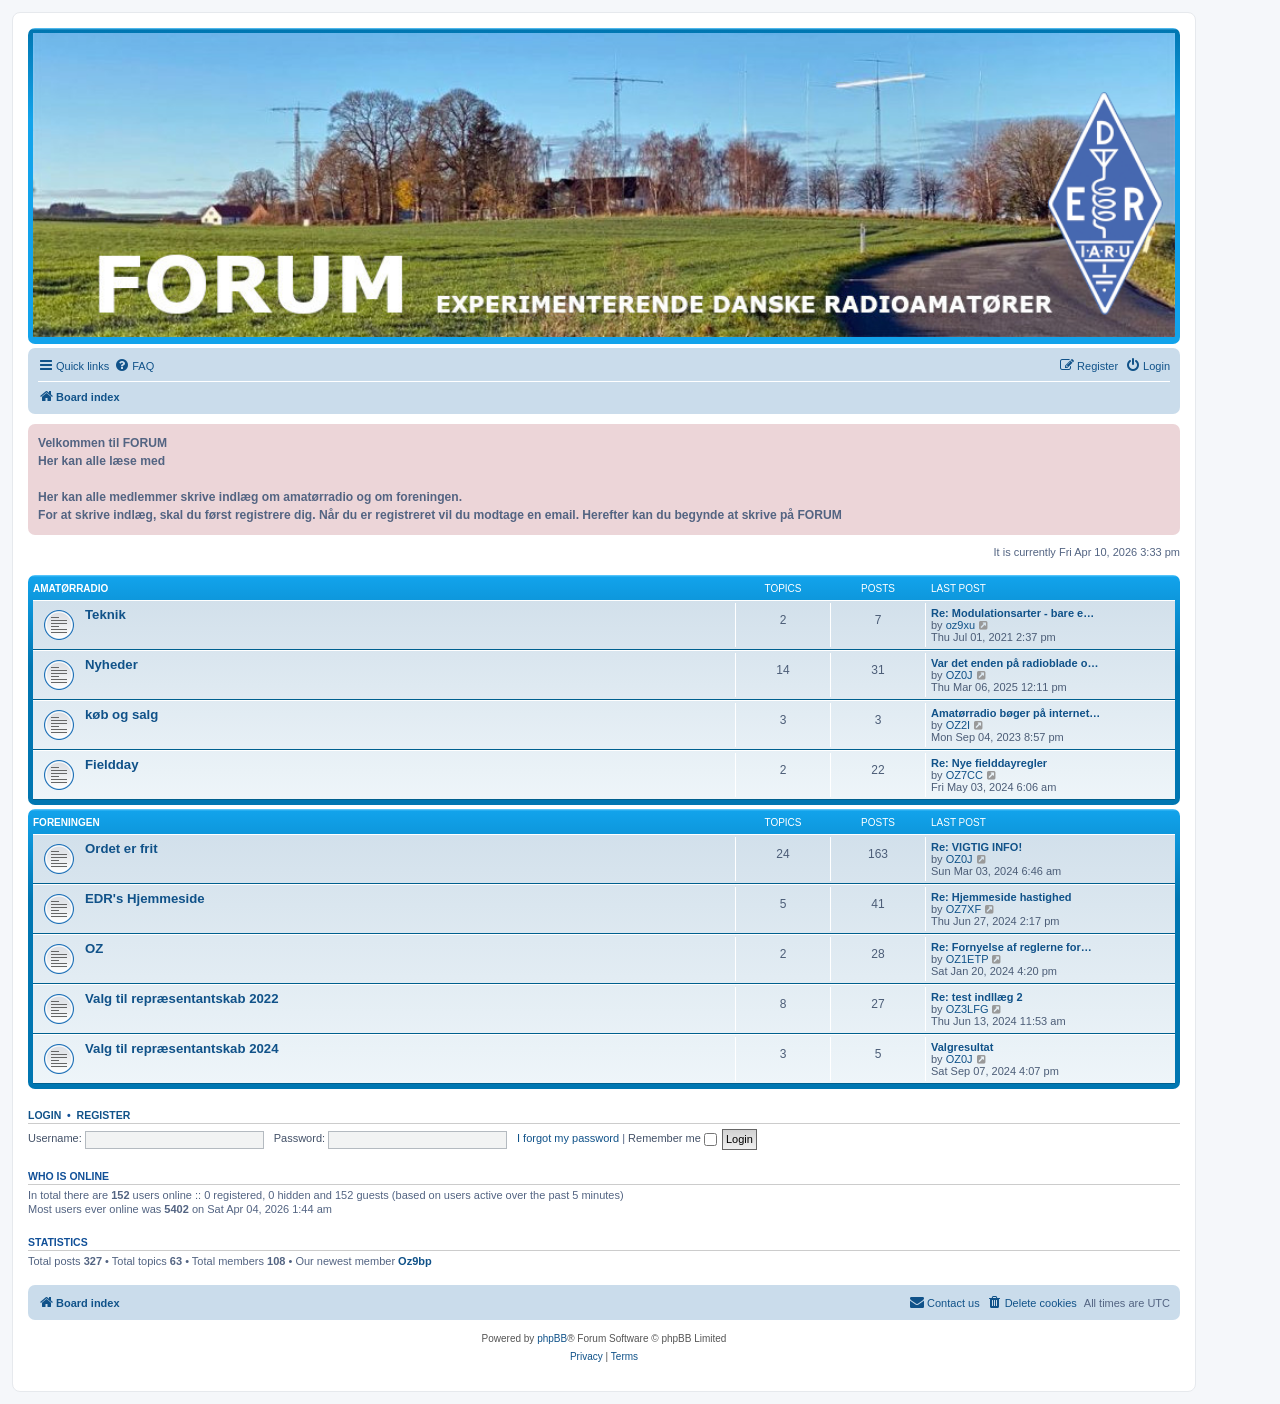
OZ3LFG (967, 1009)
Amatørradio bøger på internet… (1015, 713)
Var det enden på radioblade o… (1014, 663)
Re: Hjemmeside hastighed (1001, 897)
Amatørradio (70, 588)
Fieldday (112, 764)
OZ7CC (964, 775)
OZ (94, 948)
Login (44, 1115)
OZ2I (958, 725)
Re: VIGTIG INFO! (976, 847)
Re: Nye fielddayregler (989, 763)
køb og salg (121, 714)
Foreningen (66, 822)
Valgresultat (962, 1047)
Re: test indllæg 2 (977, 997)
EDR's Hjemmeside (145, 898)
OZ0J (959, 675)
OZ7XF (963, 909)
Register (104, 1115)
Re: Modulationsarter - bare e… (1012, 613)
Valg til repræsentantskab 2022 (182, 998)
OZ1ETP (967, 959)
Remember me (672, 1138)
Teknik (105, 614)
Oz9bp (415, 1261)
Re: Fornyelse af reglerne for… (1011, 947)
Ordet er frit (121, 848)
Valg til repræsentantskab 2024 (182, 1048)
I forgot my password (568, 1138)
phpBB (552, 1338)
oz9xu (960, 625)
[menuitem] (134, 366)
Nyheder (111, 664)
